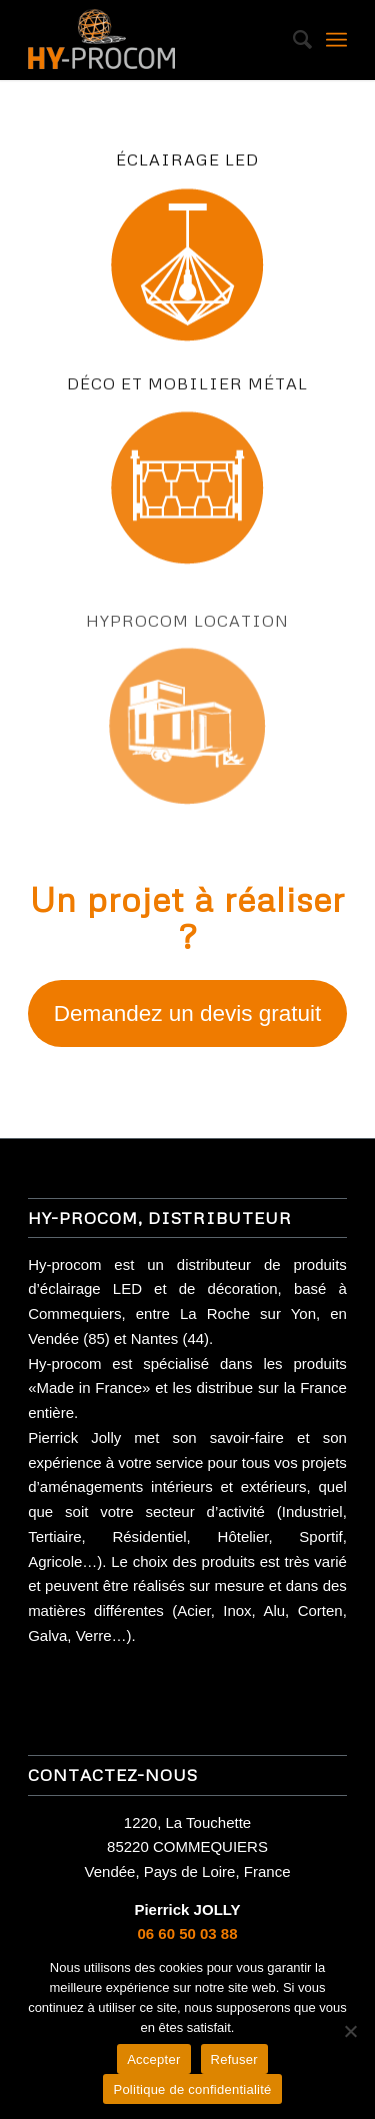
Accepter (153, 2059)
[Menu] (336, 40)
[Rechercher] (292, 40)
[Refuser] (350, 2031)
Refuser (234, 2059)
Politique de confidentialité (192, 2089)
